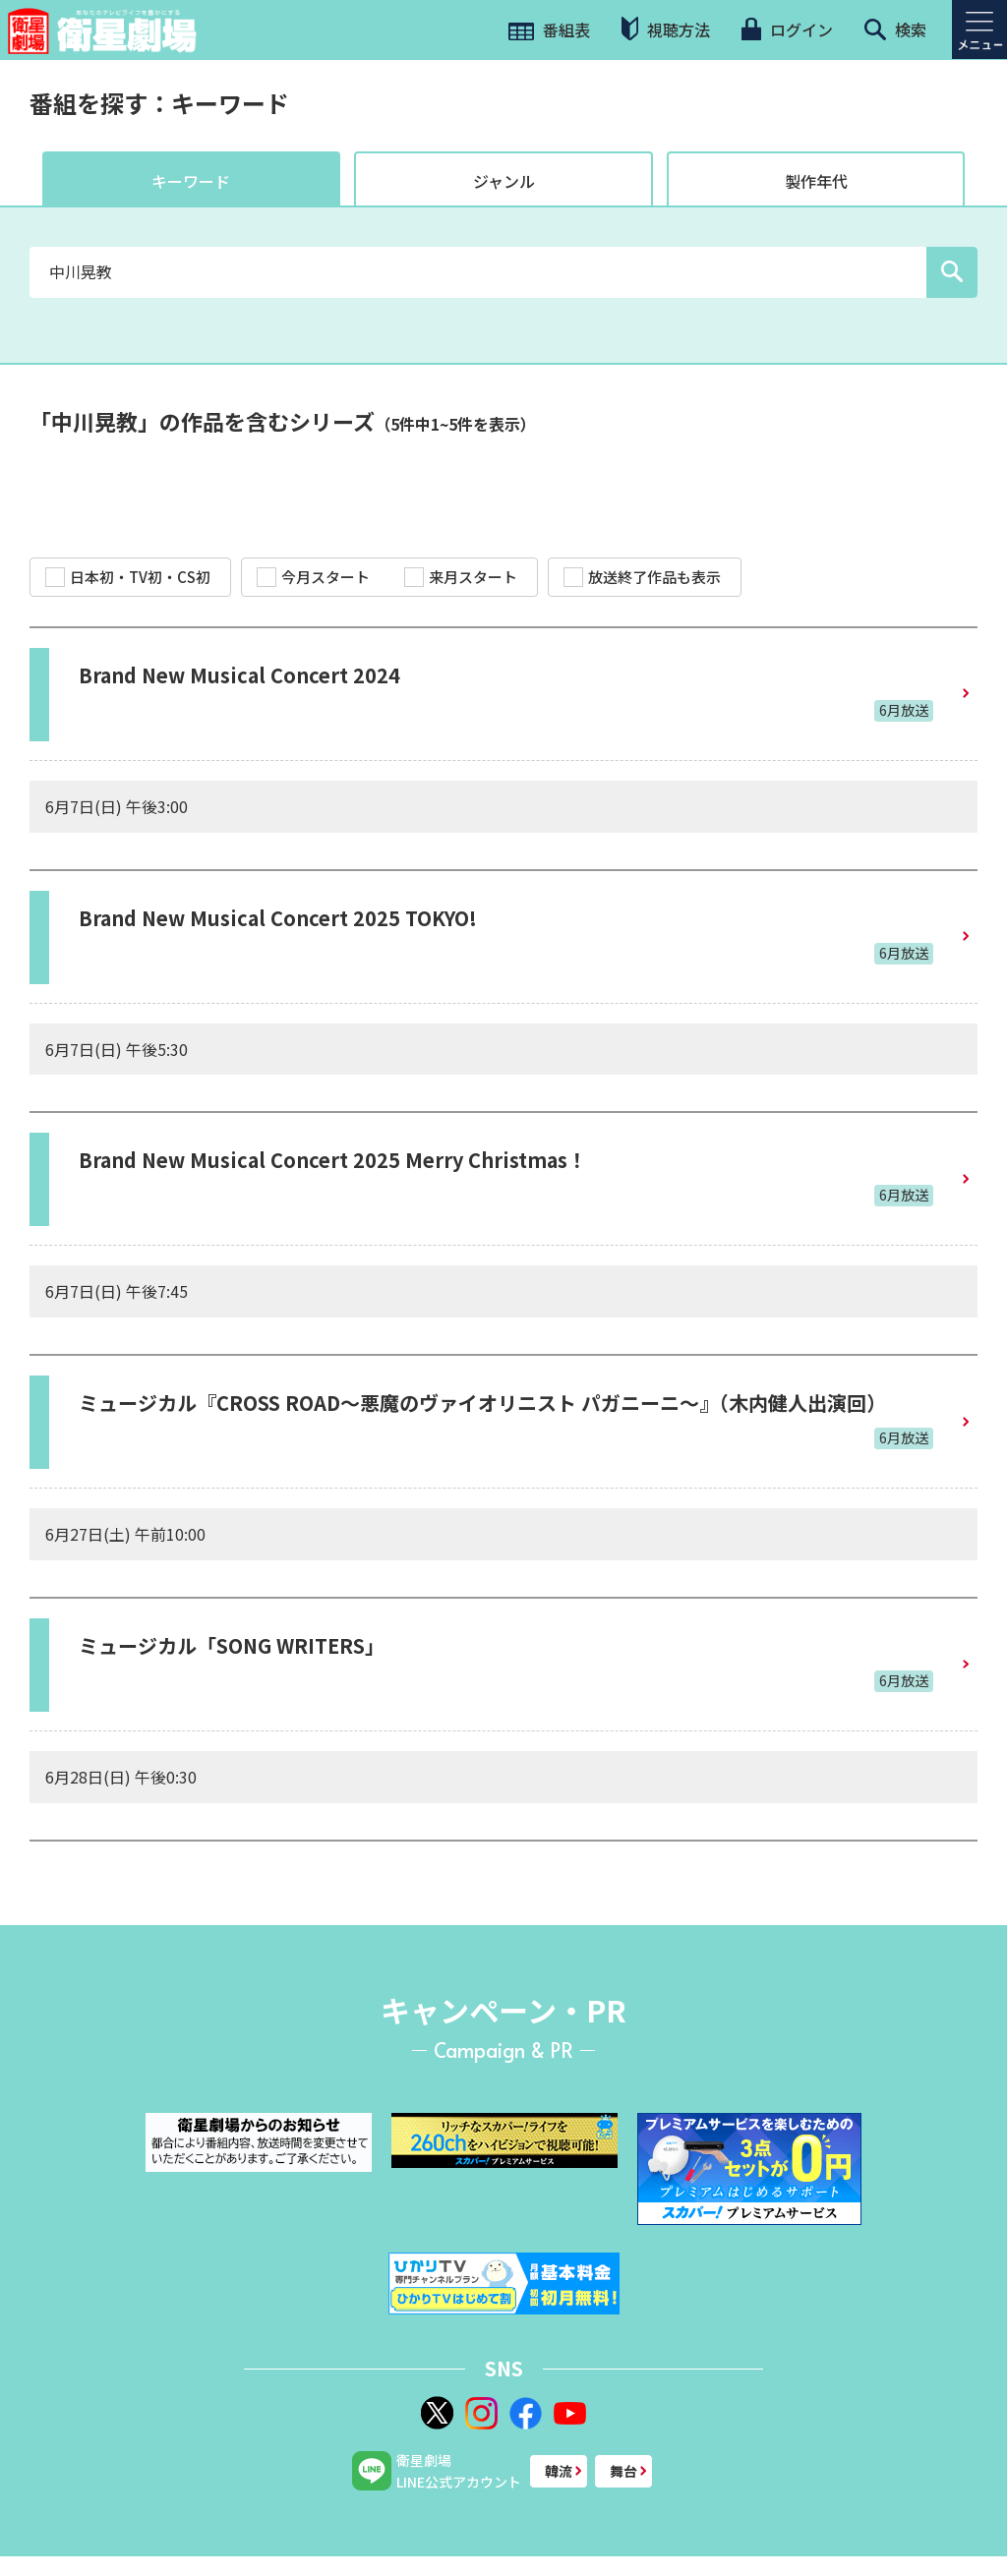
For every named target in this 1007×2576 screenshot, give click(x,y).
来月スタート (460, 576)
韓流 (558, 2471)
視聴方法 (666, 29)
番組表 (549, 29)
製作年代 (816, 181)
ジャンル (504, 181)
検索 (895, 29)
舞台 (623, 2471)
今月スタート (313, 576)
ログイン (786, 29)
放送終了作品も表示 (642, 576)
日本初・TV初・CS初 (127, 576)
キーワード (190, 181)
